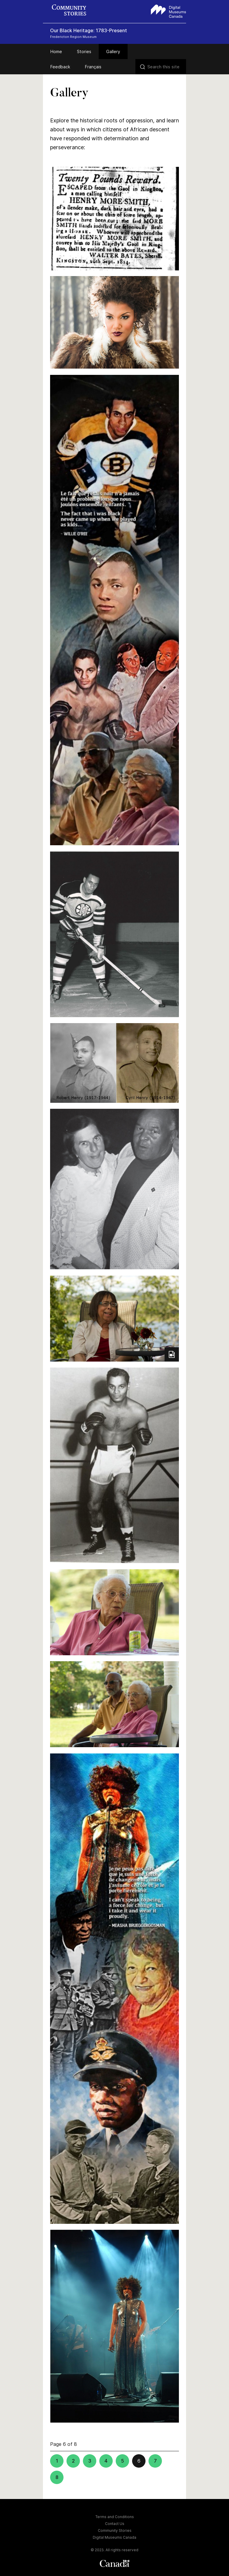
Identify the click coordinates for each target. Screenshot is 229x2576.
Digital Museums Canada (114, 2537)
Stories (84, 51)
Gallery (113, 51)
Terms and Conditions (114, 2517)
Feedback (60, 66)
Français (93, 66)
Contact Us (114, 2523)
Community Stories (114, 2530)
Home (56, 51)
